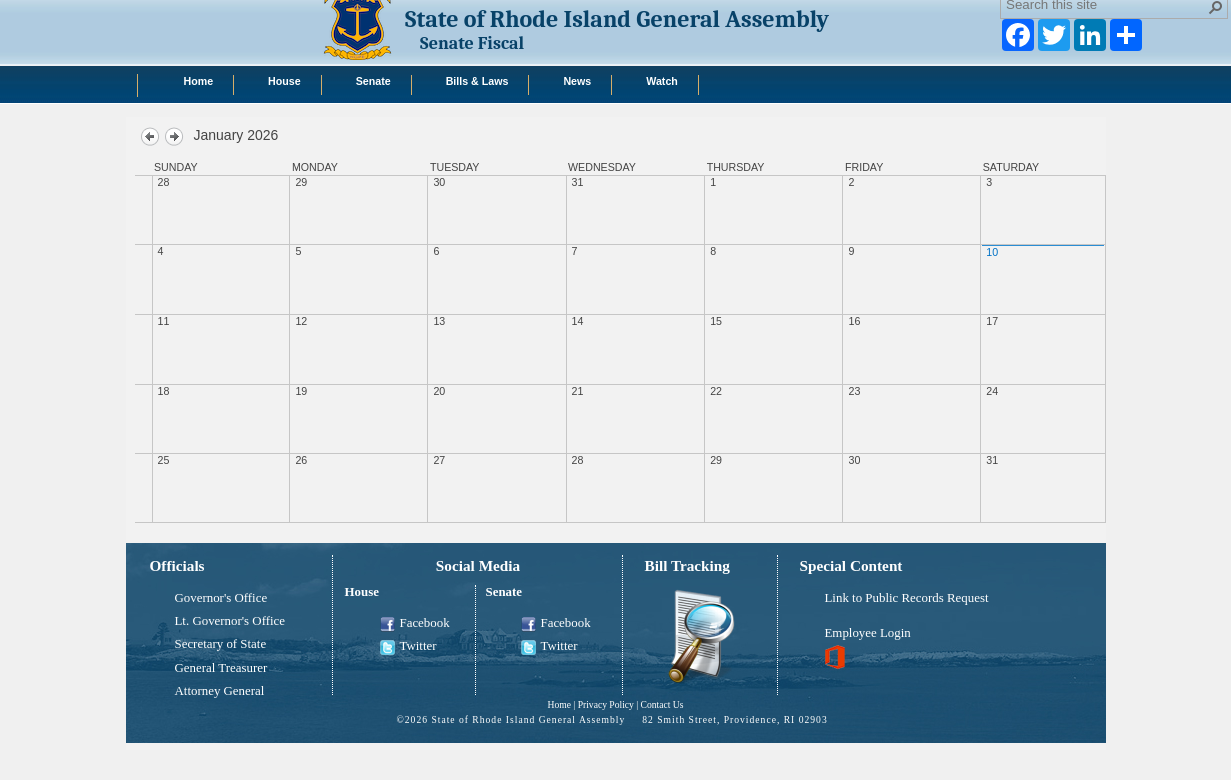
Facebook (415, 624)
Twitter (408, 647)
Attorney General (220, 691)
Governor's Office (221, 598)
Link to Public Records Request (907, 598)
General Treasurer (221, 668)
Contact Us (662, 704)
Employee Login (868, 633)
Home (558, 704)
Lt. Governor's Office (230, 621)
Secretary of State (221, 644)
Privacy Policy (606, 704)
